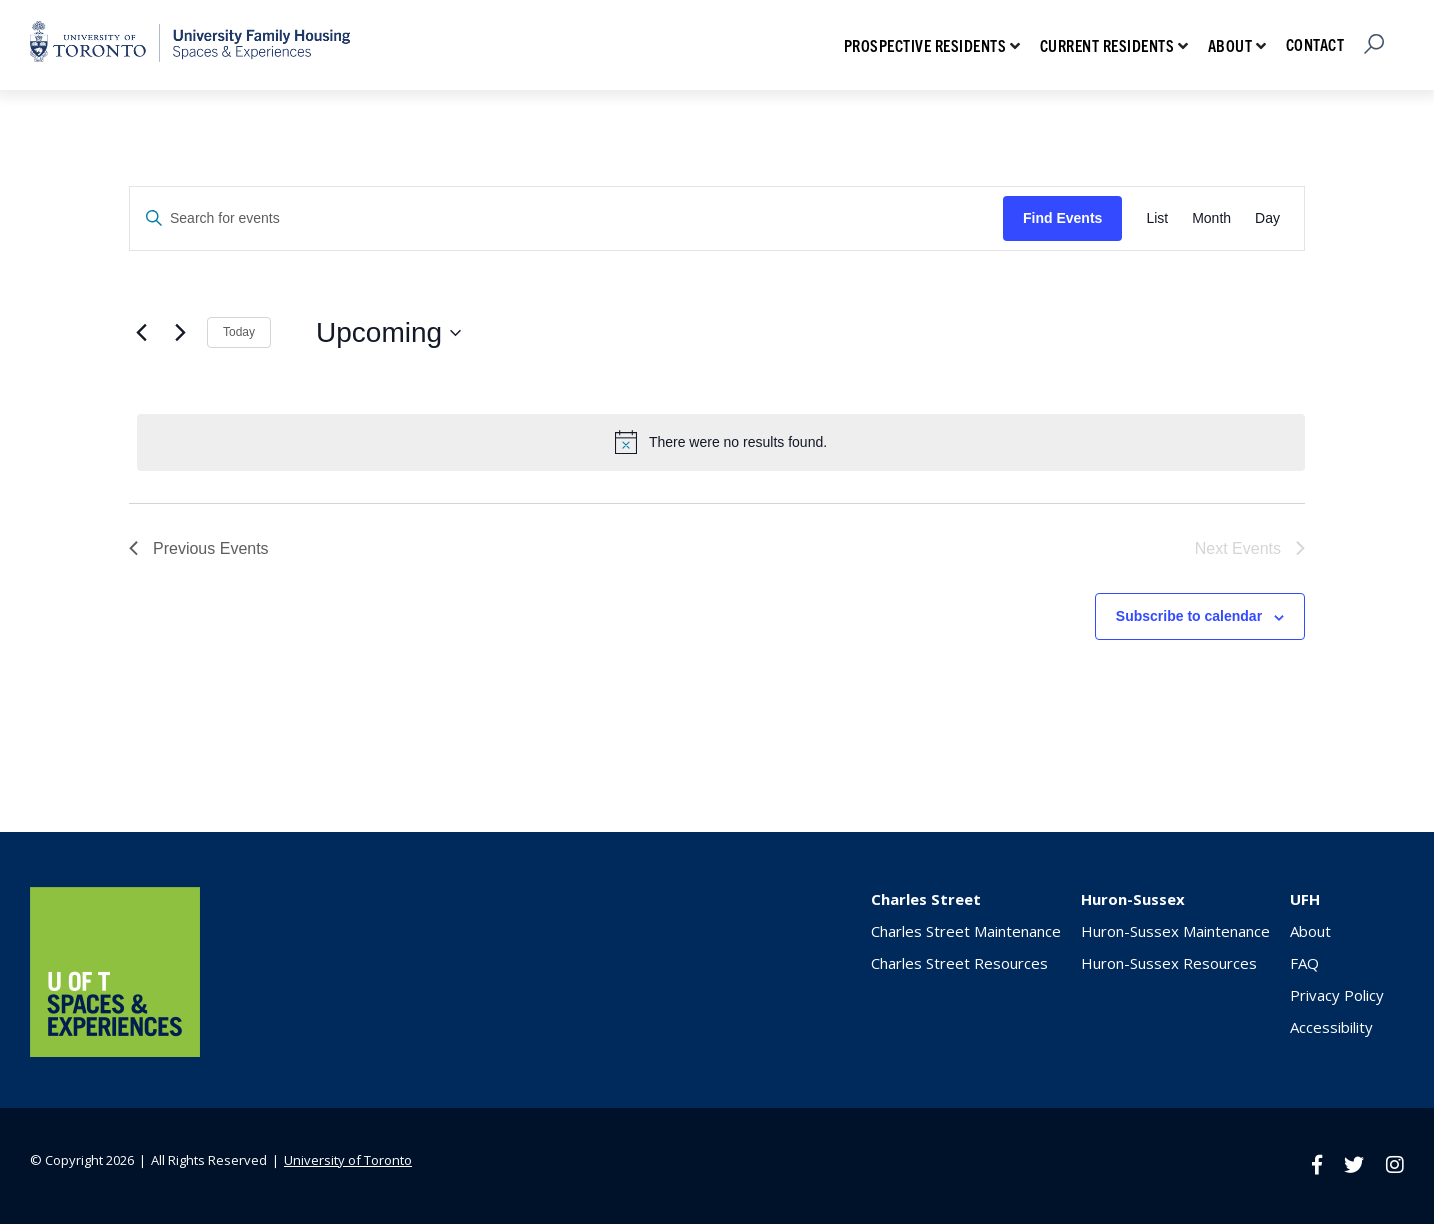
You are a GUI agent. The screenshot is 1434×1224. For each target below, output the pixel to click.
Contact (1315, 44)
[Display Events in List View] (1157, 218)
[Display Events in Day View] (1267, 218)
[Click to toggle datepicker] (388, 333)
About (1230, 45)
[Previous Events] (141, 333)
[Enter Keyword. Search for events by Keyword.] (566, 218)
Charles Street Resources (959, 963)
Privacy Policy (1337, 995)
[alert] (721, 442)
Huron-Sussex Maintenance (1175, 931)
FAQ (1304, 963)
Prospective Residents (925, 45)
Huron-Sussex (1133, 899)
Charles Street (926, 899)
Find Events (1062, 218)
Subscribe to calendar (1189, 616)
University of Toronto (348, 1160)
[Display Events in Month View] (1211, 218)
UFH (1305, 899)
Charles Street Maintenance (966, 931)
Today (239, 332)
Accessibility (1331, 1027)
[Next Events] (180, 333)
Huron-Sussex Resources (1169, 963)
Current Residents (1107, 45)
